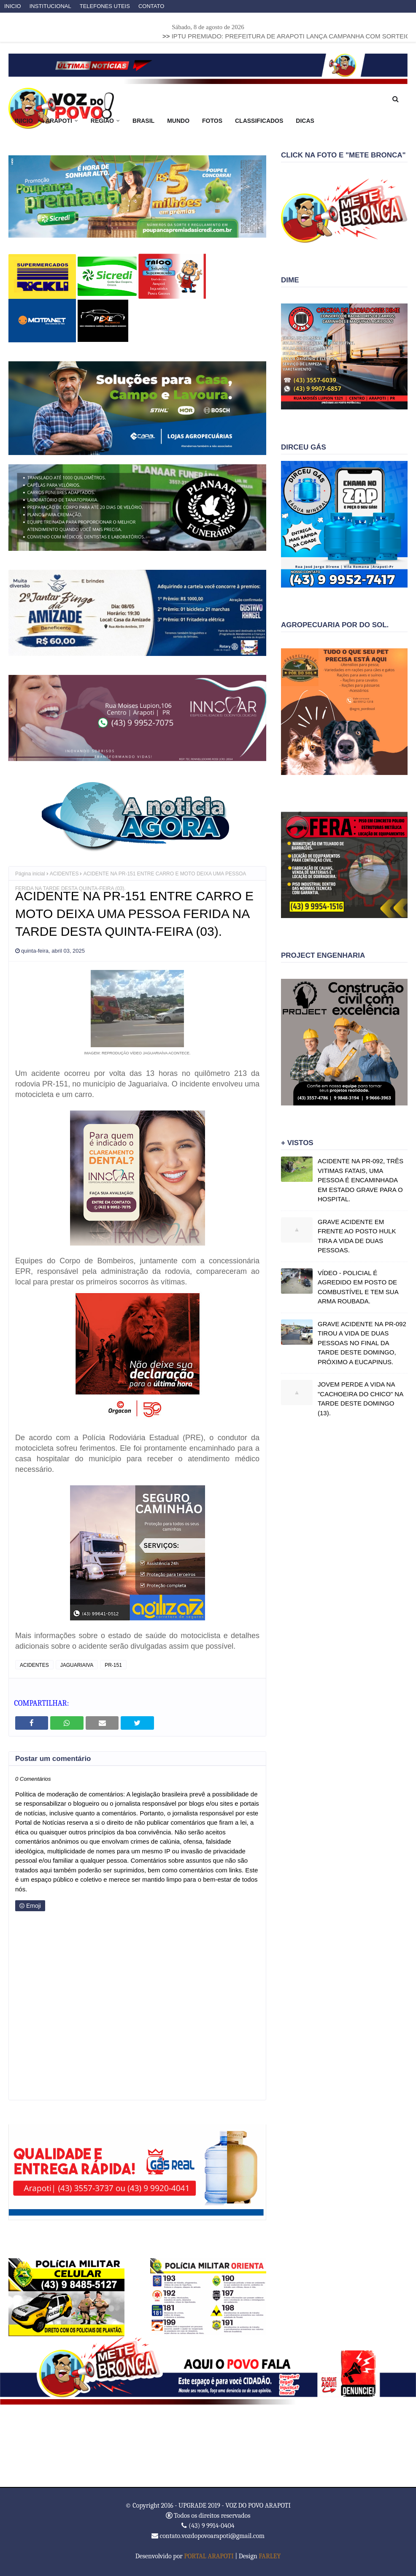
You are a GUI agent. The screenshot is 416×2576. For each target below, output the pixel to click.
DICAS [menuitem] (305, 120)
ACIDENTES (64, 874)
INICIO (12, 6)
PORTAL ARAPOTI (208, 2556)
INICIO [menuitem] (24, 120)
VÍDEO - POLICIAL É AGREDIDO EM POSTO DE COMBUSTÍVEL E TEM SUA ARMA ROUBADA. (358, 1287)
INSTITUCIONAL (50, 6)
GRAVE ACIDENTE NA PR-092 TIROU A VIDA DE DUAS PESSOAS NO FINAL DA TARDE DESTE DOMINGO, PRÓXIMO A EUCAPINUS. (362, 1342)
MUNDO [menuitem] (178, 120)
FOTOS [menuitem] (212, 120)
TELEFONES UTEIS (105, 6)
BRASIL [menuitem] (143, 120)
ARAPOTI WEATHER (208, 2446)
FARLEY (270, 2556)
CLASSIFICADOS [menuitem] (259, 120)
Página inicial (30, 874)
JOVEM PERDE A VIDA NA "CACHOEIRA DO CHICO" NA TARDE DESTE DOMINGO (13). (360, 1399)
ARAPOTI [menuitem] (59, 120)
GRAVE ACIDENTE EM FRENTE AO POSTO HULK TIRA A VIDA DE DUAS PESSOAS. (357, 1236)
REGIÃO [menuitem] (102, 120)
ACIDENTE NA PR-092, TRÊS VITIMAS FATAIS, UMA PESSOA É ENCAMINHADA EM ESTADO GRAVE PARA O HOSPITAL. (360, 1180)
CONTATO (151, 6)
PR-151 (113, 1665)
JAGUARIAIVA (76, 1665)
